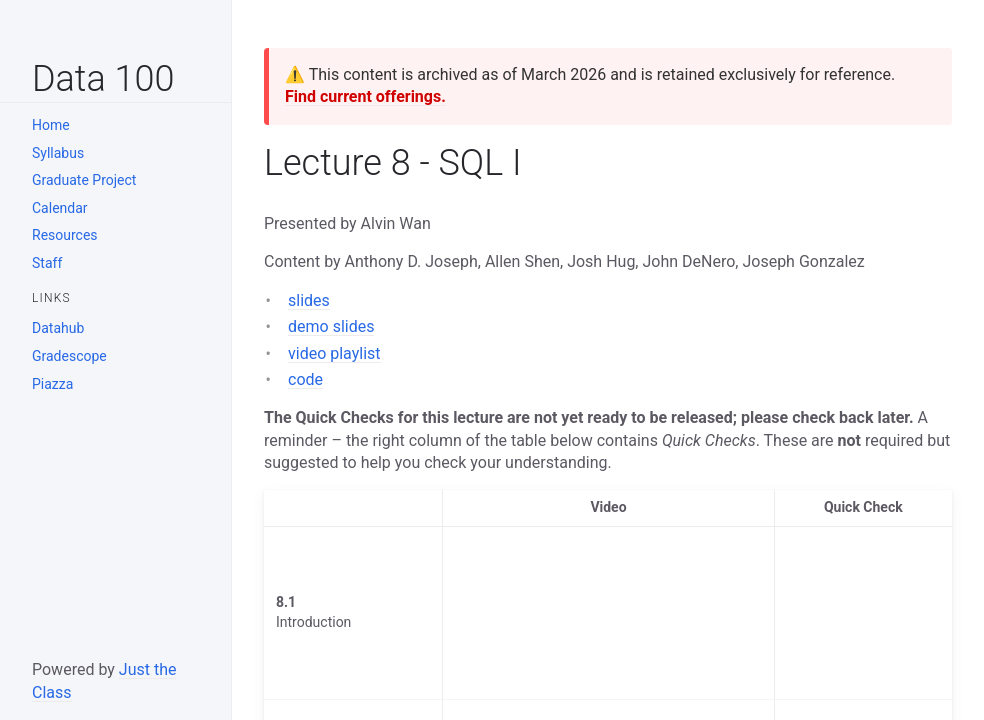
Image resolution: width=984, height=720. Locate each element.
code (305, 379)
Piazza (52, 384)
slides (309, 300)
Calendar (60, 208)
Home (51, 125)
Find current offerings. (365, 96)
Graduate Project (84, 180)
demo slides (331, 326)
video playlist (334, 353)
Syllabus (58, 153)
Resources (65, 235)
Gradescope (69, 356)
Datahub (58, 328)
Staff (47, 263)
